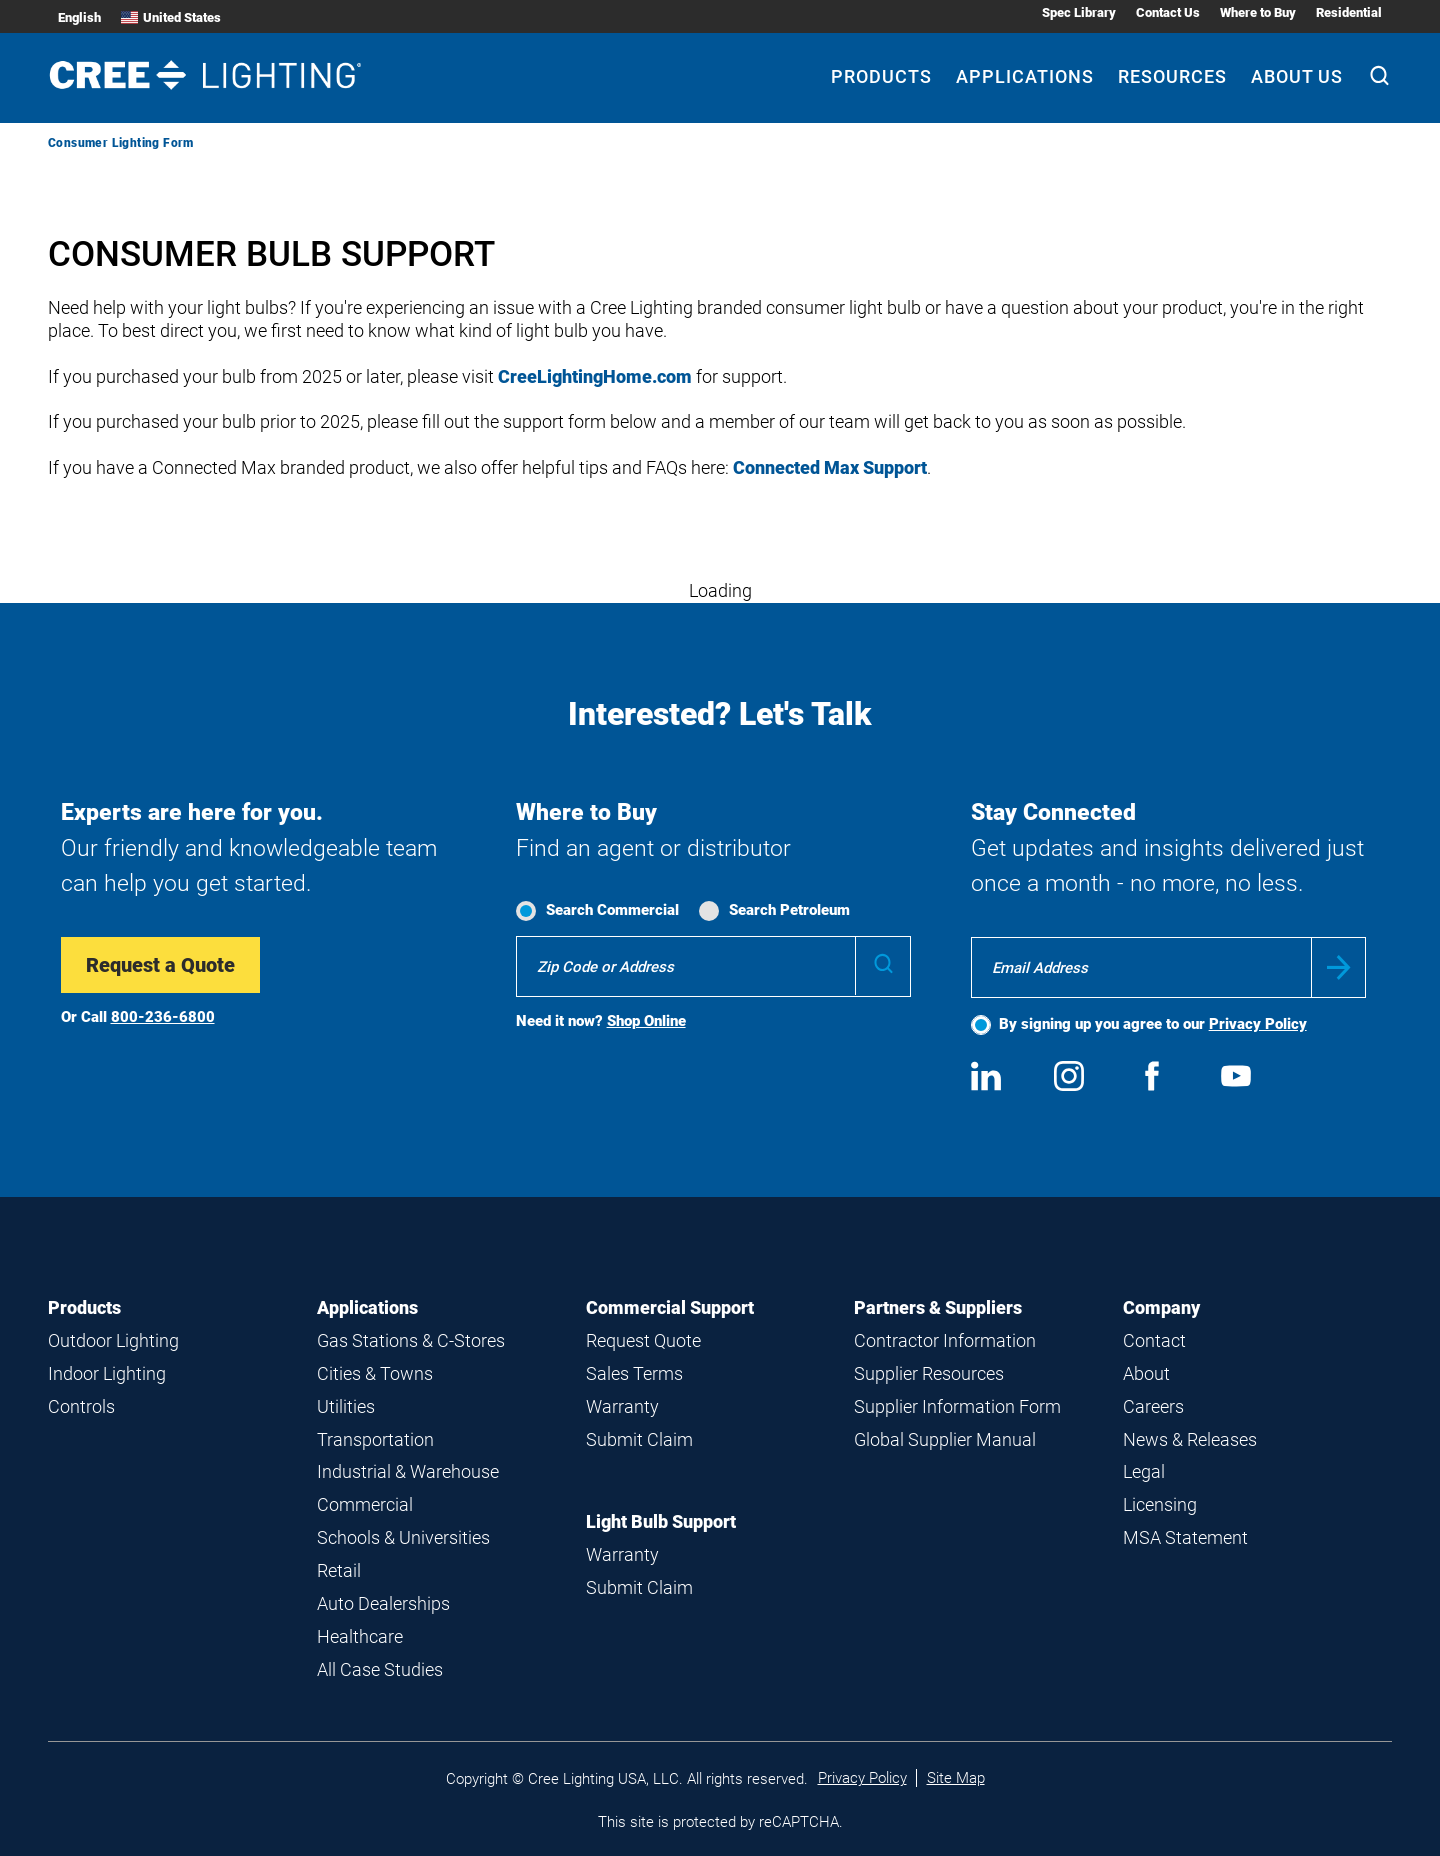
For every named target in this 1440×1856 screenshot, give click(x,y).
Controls (81, 1406)
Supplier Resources (929, 1373)
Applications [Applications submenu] (1025, 76)
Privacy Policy (1258, 1024)
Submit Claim (639, 1439)
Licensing (1160, 1504)
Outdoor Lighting (113, 1340)
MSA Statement (1185, 1537)
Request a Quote (160, 965)
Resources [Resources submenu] (1172, 76)
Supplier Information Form (957, 1406)
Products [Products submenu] (881, 76)
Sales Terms (634, 1373)
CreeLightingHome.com (595, 376)
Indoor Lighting (107, 1373)
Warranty (622, 1406)
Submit (1338, 967)
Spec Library (1079, 12)
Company (1161, 1307)
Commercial (365, 1504)
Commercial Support (670, 1307)
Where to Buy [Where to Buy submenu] (1258, 12)
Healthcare (360, 1636)
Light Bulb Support (661, 1521)
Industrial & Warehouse (408, 1471)
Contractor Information (945, 1340)
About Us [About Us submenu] (1297, 76)
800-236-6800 (163, 1017)
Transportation (375, 1439)
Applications (367, 1307)
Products (84, 1307)
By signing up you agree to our (1153, 1024)
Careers (1153, 1406)
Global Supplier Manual (945, 1439)
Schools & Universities (403, 1537)
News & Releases (1190, 1439)
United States (171, 17)
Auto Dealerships (383, 1603)
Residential (1349, 12)
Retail (339, 1570)
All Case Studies (380, 1669)
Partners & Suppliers (938, 1307)
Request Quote (643, 1340)
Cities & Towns (375, 1373)
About (1146, 1373)
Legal (1144, 1471)
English (79, 17)
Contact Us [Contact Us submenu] (1168, 12)
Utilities (346, 1406)
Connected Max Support (830, 467)
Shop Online (646, 1021)
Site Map (956, 1778)
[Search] (1379, 78)
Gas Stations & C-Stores (411, 1340)
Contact (1154, 1340)
